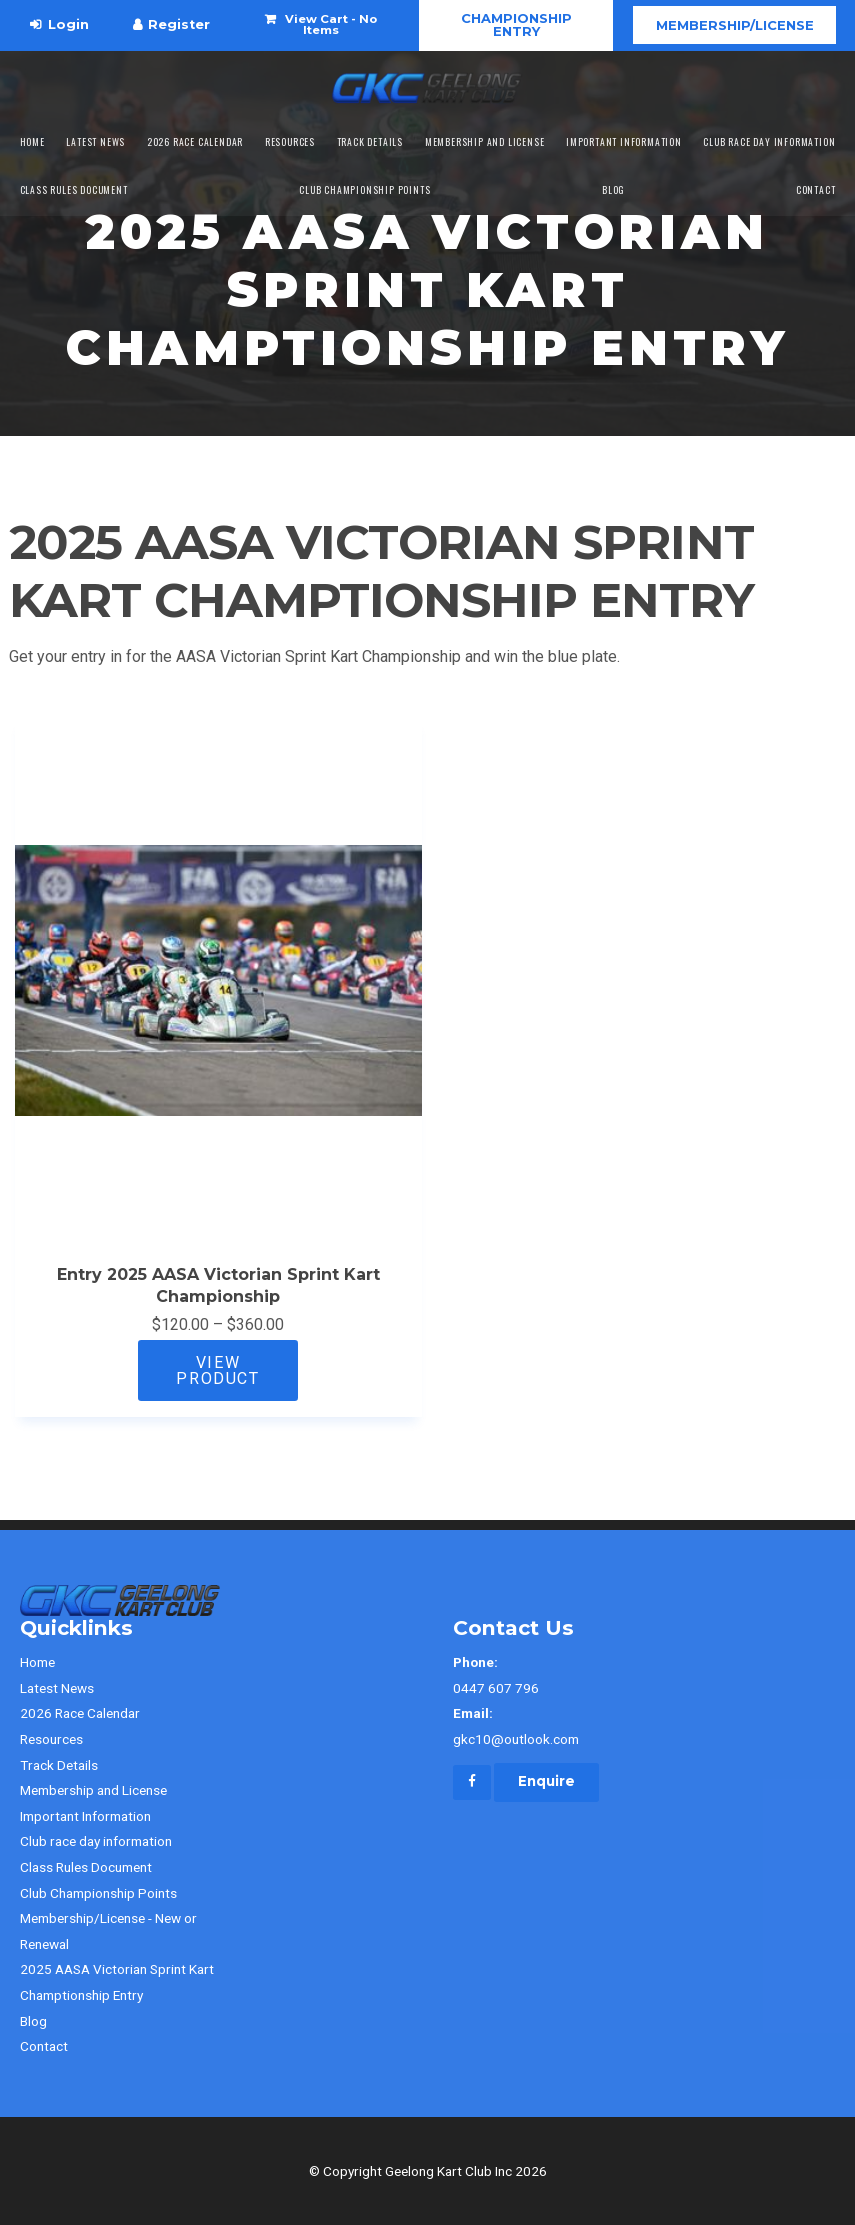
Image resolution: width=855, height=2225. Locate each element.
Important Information (624, 142)
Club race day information (769, 142)
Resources (290, 142)
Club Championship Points (364, 190)
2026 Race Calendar (195, 142)
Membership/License (735, 25)
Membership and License (485, 142)
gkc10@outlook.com (644, 1724)
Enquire (546, 1781)
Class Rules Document (74, 190)
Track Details (370, 142)
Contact (816, 190)
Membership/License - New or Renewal (108, 1931)
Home (32, 142)
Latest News (95, 142)
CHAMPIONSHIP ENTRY (516, 24)
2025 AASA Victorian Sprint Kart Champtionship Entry (117, 1982)
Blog (613, 190)
